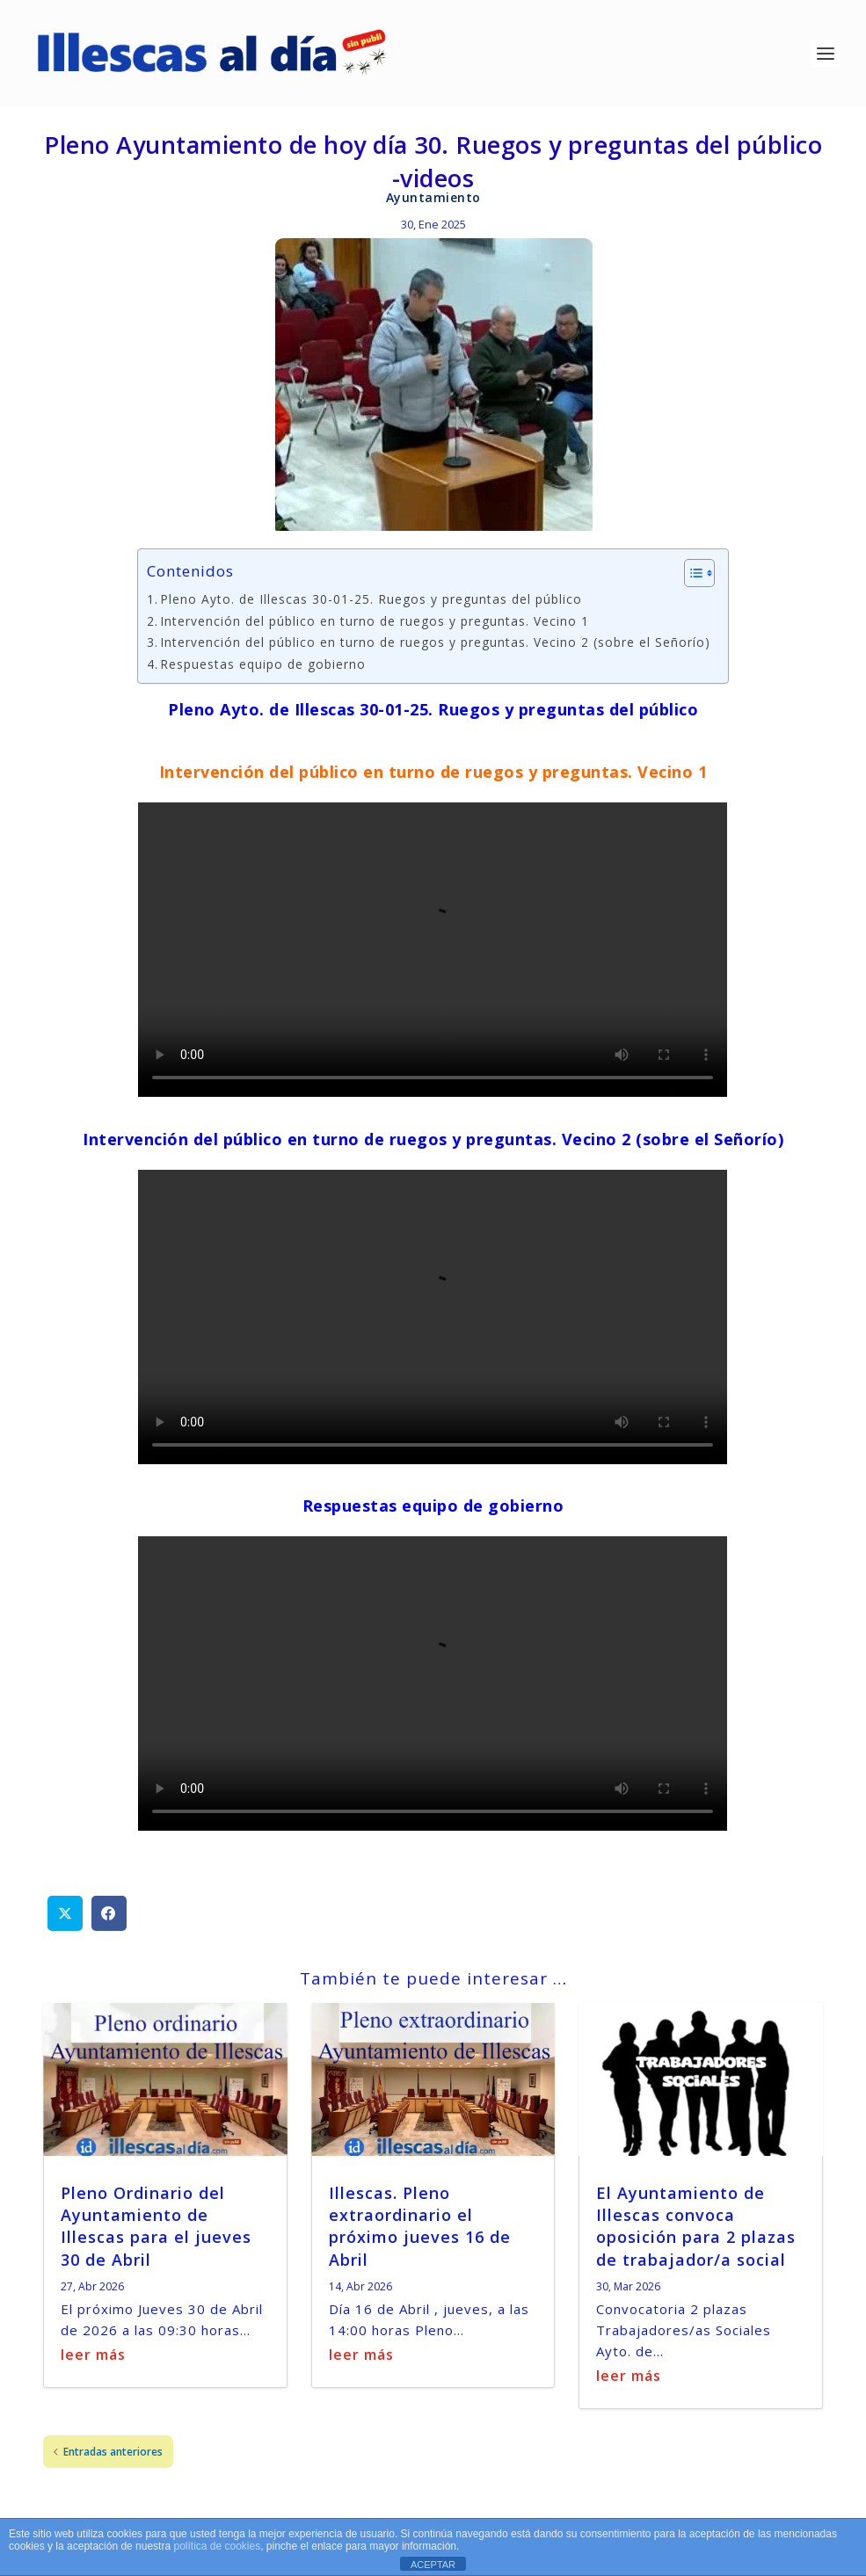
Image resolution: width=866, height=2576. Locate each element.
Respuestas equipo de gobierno (263, 665)
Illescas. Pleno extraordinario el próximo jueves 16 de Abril (420, 2228)
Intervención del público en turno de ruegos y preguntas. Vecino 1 (374, 622)
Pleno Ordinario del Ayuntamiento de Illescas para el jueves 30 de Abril (156, 2228)
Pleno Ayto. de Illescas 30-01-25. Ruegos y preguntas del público (371, 601)
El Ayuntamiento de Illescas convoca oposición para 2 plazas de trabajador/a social (696, 2228)
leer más (93, 2356)
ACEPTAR (433, 2564)
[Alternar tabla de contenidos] (690, 576)
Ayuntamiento (433, 199)
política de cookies (216, 2546)
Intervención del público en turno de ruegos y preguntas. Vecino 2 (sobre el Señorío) (435, 644)
